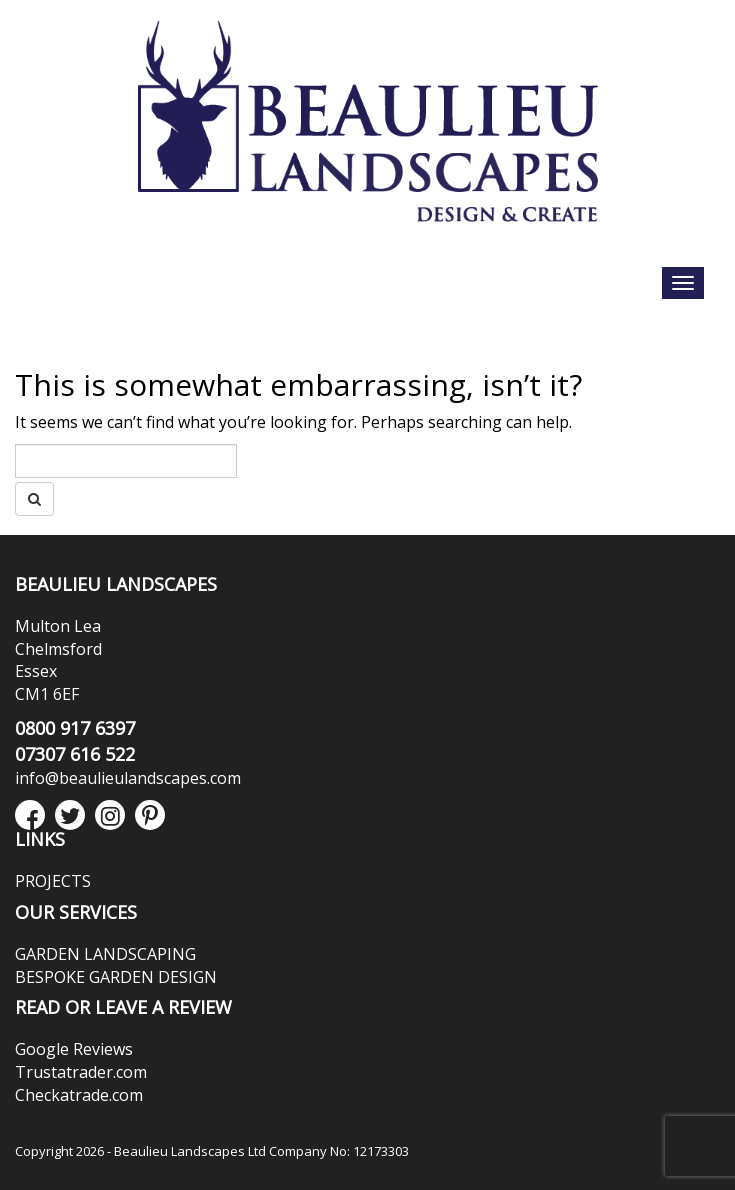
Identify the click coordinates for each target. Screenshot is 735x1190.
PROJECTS (53, 881)
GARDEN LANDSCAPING (105, 954)
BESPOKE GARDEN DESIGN (116, 977)
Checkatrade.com (79, 1095)
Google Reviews (74, 1049)
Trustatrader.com (81, 1072)
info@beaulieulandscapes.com (128, 778)
